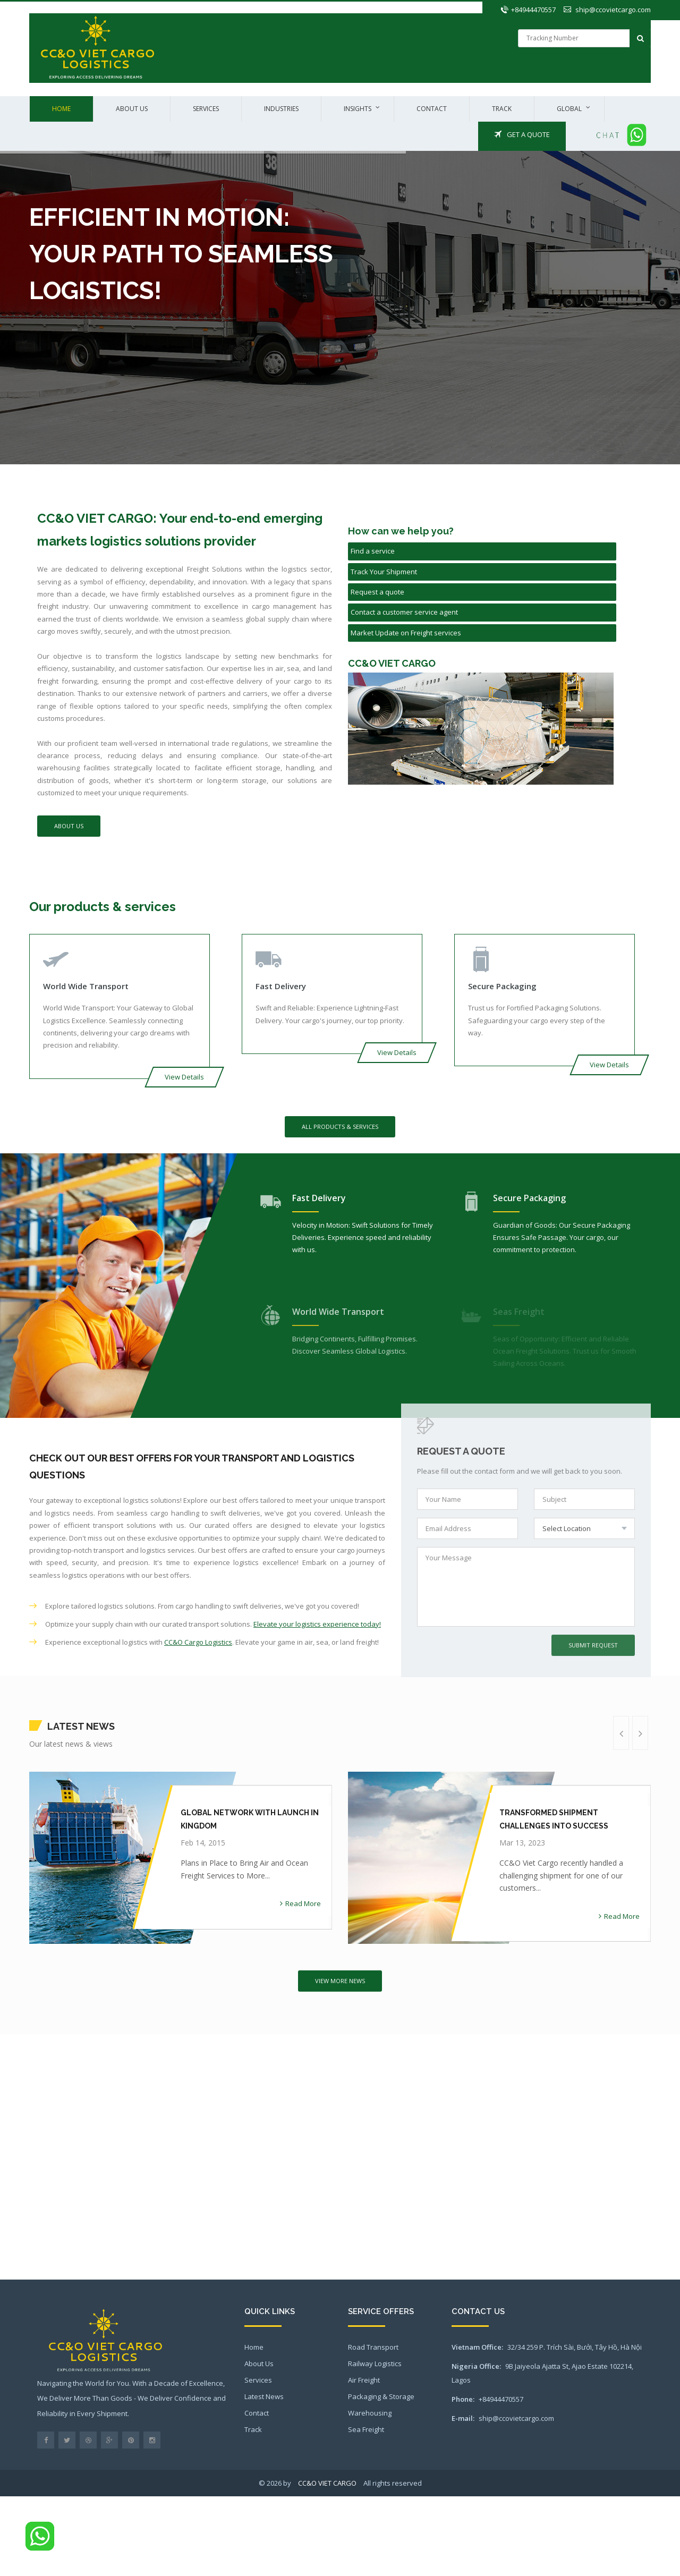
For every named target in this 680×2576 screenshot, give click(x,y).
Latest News (264, 2396)
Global (569, 108)
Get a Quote (522, 134)
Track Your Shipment (384, 571)
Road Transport (373, 2347)
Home (61, 108)
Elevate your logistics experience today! (317, 1624)
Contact (431, 108)
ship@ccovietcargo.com (613, 9)
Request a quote (377, 592)
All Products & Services (340, 1126)
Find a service (373, 551)
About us (132, 108)
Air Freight (364, 2380)
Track (502, 108)
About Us (68, 826)
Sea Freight (366, 2429)
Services (206, 108)
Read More (300, 1903)
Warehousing (370, 2413)
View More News (340, 1981)
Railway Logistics (375, 2363)
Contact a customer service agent (404, 612)
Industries (281, 108)
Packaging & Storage (381, 2396)
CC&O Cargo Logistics (198, 1642)
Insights (357, 108)
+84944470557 (533, 9)
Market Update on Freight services (406, 632)
